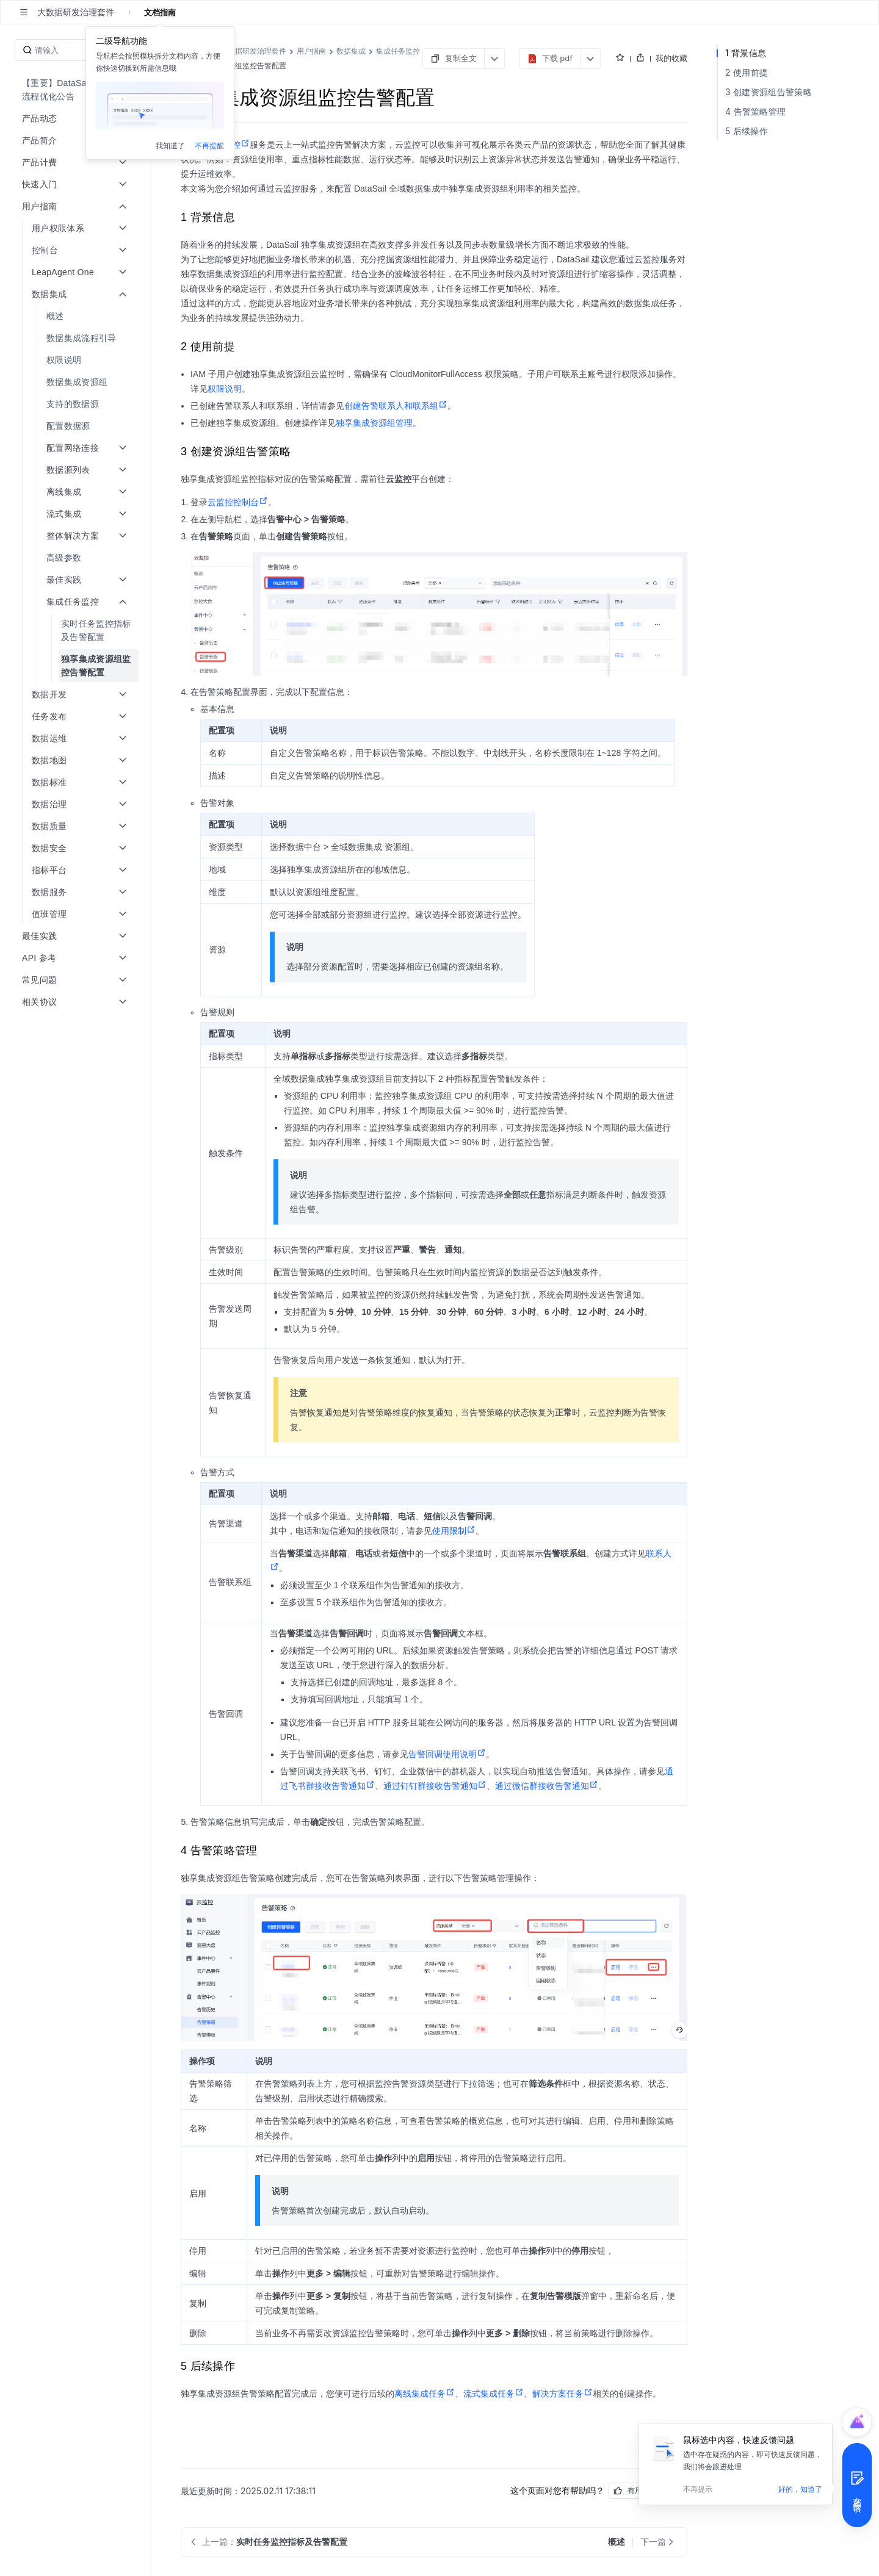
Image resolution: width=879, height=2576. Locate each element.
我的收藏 (671, 58)
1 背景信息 (745, 53)
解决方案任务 (562, 2393)
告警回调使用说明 (447, 1754)
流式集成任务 (493, 2393)
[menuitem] (77, 89)
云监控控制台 (238, 502)
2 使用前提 (746, 72)
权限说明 (225, 389)
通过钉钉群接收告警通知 (435, 1786)
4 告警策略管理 (755, 111)
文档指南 (160, 12)
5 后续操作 (746, 131)
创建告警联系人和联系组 (395, 406)
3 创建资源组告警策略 (768, 92)
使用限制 (454, 1531)
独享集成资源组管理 (374, 423)
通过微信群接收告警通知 (546, 1786)
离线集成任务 (424, 2393)
